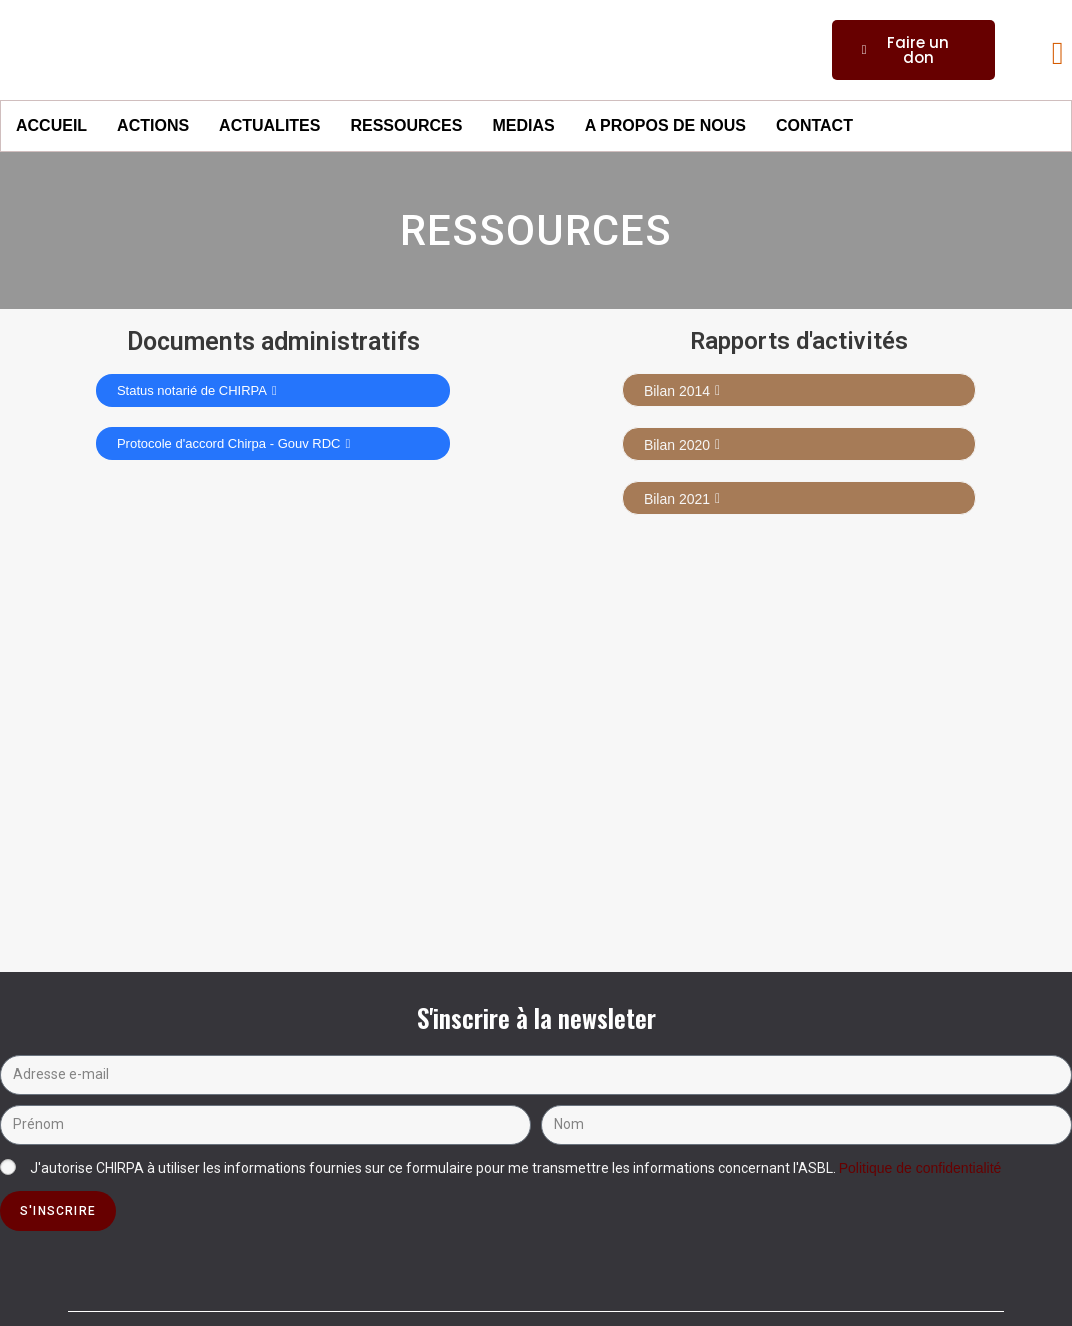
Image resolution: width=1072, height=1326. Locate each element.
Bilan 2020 (682, 445)
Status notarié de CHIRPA (197, 390)
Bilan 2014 (682, 391)
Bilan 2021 (682, 499)
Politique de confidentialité (920, 1168)
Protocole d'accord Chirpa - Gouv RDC (233, 443)
